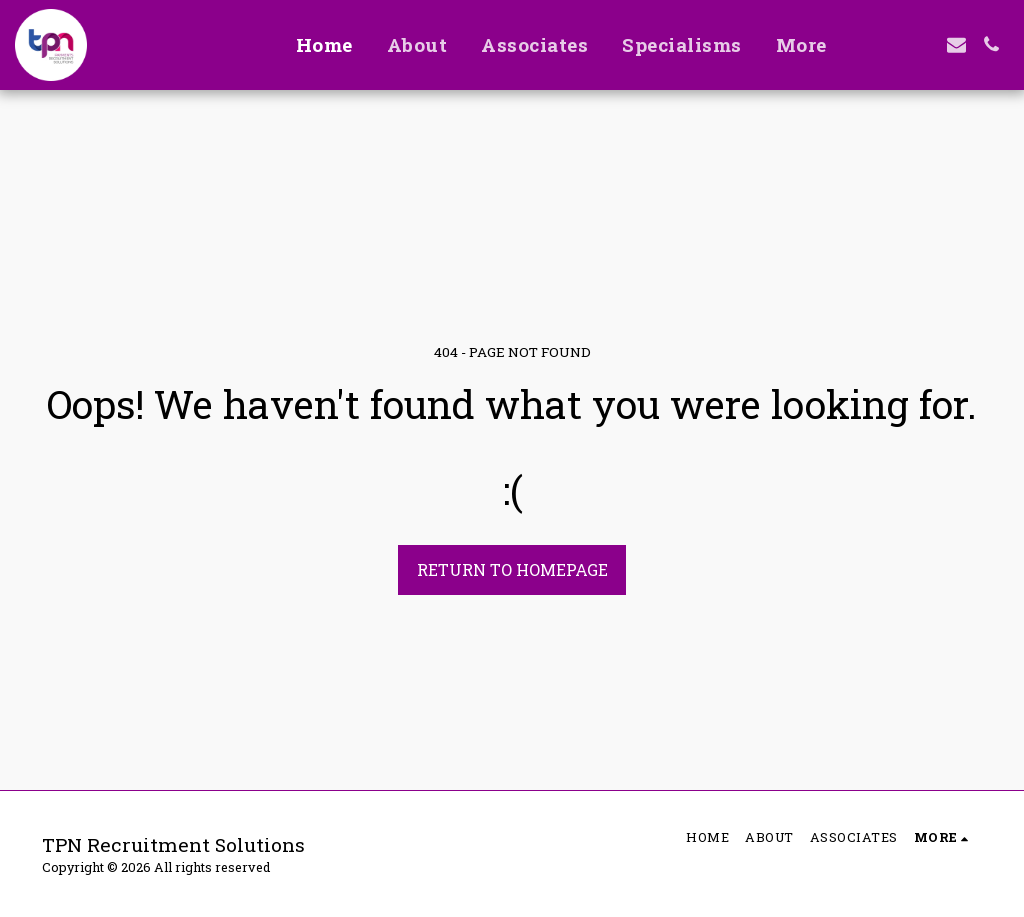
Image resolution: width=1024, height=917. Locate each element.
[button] (886, 44)
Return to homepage (512, 569)
